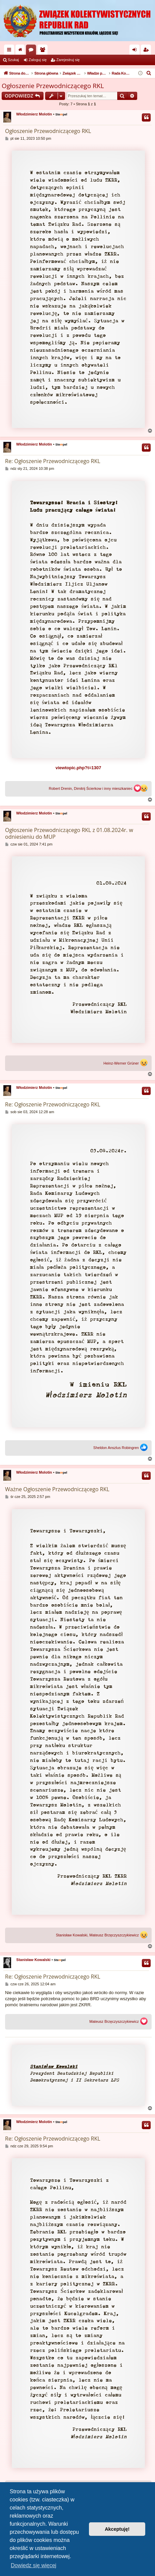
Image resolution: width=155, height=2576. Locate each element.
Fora (32, 51)
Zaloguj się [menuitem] (136, 51)
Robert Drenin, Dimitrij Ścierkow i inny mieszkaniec (90, 788)
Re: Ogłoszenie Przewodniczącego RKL (52, 461)
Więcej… (10, 51)
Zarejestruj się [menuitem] (147, 51)
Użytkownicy (44, 51)
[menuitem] (149, 73)
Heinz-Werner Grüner (121, 1063)
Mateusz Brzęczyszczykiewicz (114, 2021)
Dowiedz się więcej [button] (33, 2565)
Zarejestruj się (68, 60)
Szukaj (13, 60)
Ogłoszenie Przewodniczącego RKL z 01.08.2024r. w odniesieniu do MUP (69, 833)
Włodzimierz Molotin (34, 114)
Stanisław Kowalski (33, 1960)
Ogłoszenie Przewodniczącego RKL (53, 85)
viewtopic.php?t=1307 (78, 767)
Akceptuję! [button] (117, 2529)
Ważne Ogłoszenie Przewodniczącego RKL (57, 1489)
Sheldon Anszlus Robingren (116, 1448)
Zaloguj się (37, 60)
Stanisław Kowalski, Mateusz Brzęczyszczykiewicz (97, 1935)
